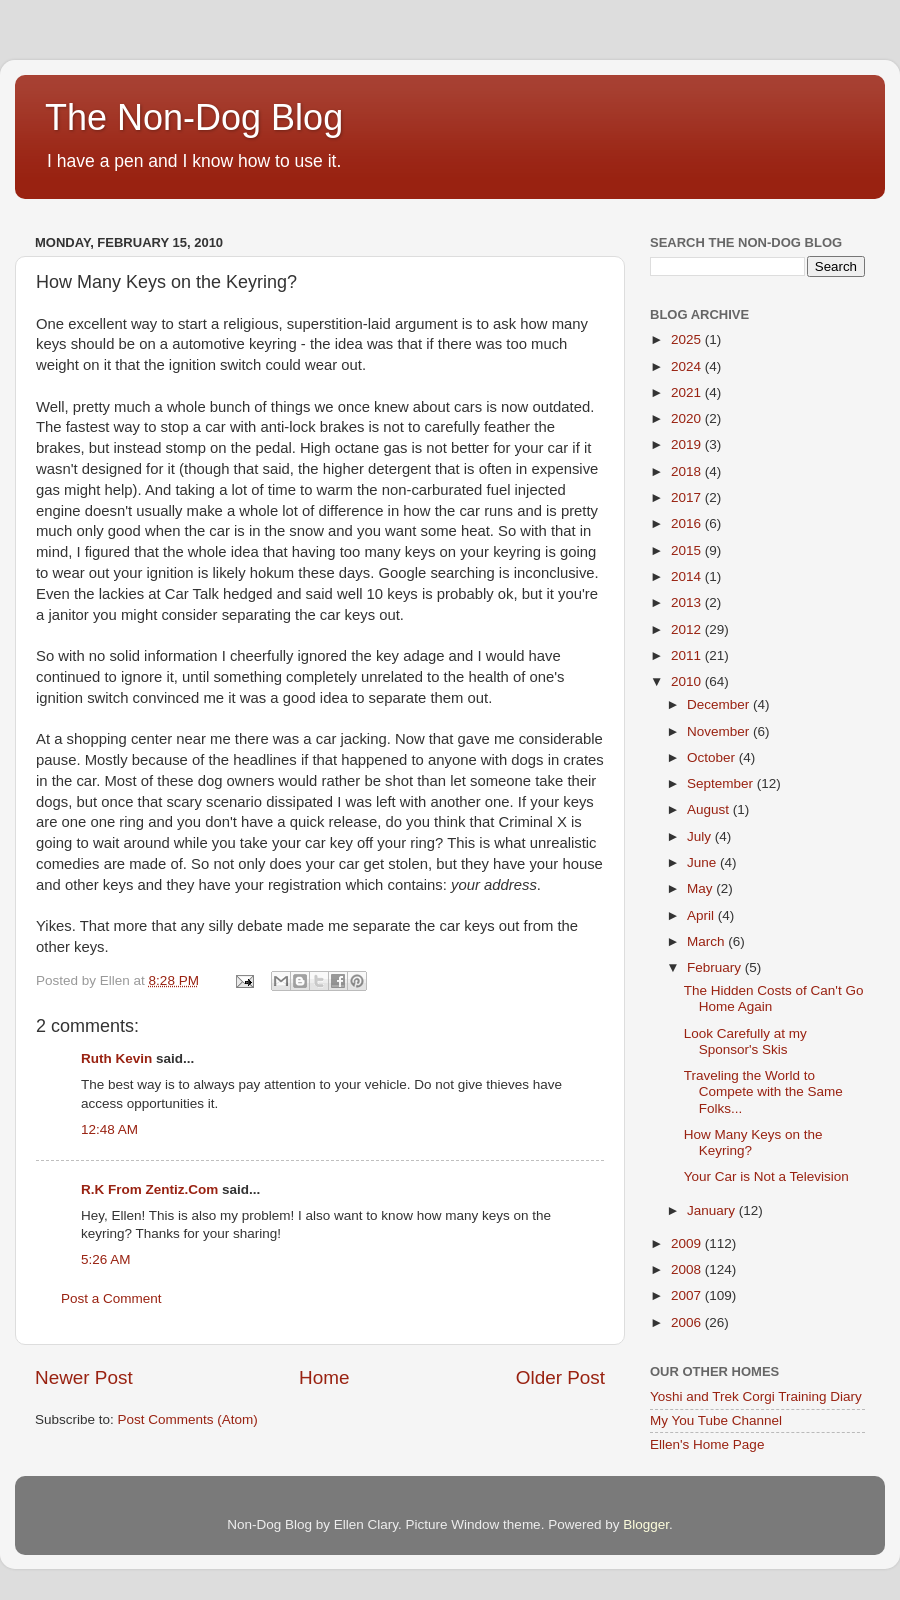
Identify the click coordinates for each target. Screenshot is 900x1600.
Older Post (560, 1377)
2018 (688, 471)
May (701, 888)
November (720, 731)
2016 (688, 523)
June (703, 862)
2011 (688, 655)
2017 (688, 497)
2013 (688, 602)
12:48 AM (109, 1129)
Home (324, 1377)
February (716, 967)
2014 (688, 576)
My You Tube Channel (716, 1420)
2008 (688, 1269)
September (722, 783)
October (713, 757)
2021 (688, 392)
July (701, 836)
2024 (688, 366)
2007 (688, 1295)
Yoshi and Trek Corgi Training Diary (756, 1396)
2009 (688, 1243)
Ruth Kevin (116, 1058)
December (720, 704)
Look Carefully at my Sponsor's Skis (745, 1041)
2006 (688, 1322)
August (710, 809)
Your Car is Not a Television (766, 1176)
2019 (688, 444)
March (707, 941)
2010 (688, 681)
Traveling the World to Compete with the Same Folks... (763, 1091)
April (702, 915)
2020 (688, 418)
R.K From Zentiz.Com (149, 1189)
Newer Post (84, 1377)
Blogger (646, 1524)
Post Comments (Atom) (188, 1419)
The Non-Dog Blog (194, 117)
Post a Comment (111, 1298)
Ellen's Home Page (707, 1444)
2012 (688, 629)
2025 (688, 339)
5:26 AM (106, 1259)
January (713, 1210)
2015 (688, 550)
